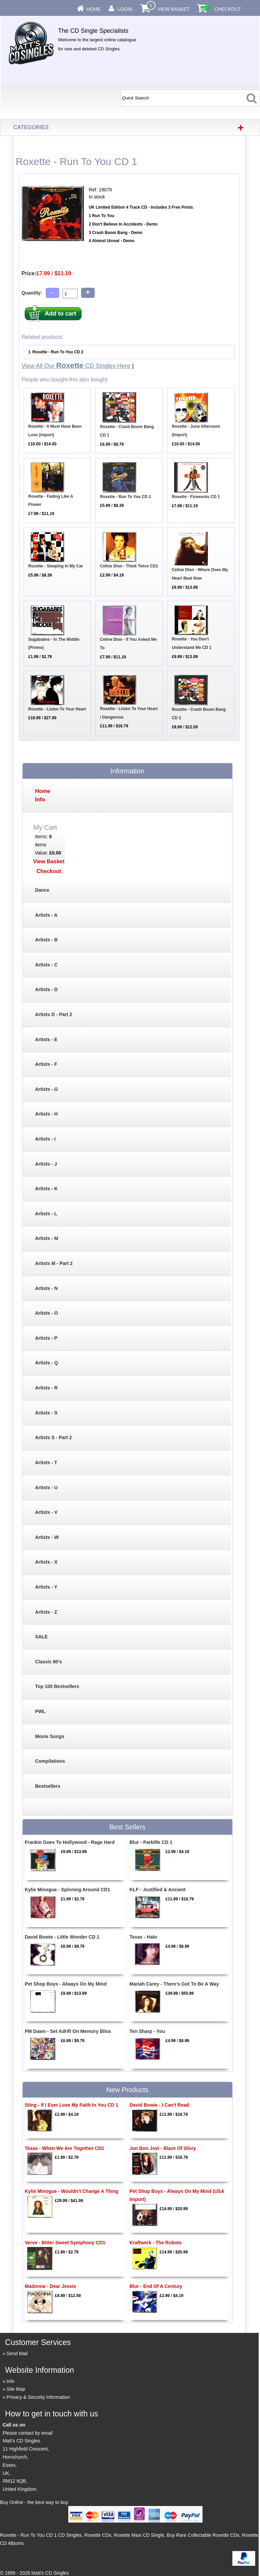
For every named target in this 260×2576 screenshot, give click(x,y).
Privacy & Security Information (38, 2397)
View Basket (173, 9)
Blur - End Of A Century (155, 2286)
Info (10, 2381)
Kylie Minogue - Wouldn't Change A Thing (71, 2191)
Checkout (227, 9)
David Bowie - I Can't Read (159, 2105)
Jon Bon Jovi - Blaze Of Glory (162, 2148)
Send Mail (16, 2353)
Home (94, 9)
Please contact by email (28, 2433)
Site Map (15, 2389)
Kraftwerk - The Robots (155, 2242)
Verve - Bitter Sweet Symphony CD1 (65, 2242)
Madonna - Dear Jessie (50, 2286)
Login (125, 9)
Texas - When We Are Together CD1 (64, 2148)
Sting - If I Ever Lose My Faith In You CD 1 (71, 2105)
